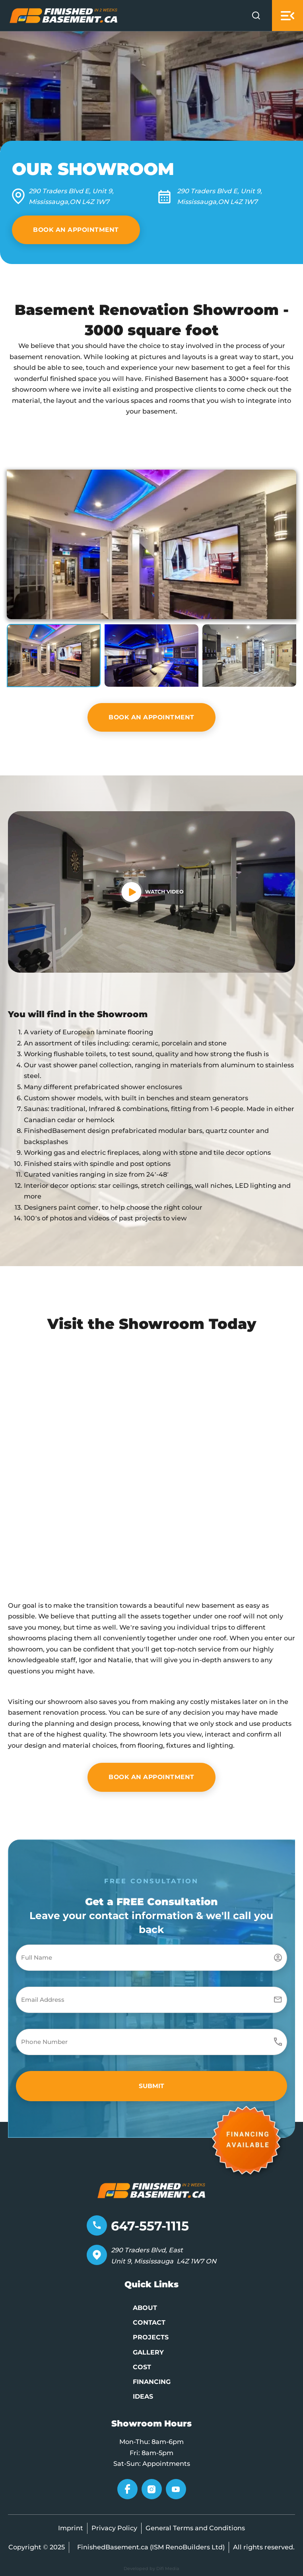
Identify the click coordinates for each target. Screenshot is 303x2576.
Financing (152, 2382)
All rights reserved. (264, 2547)
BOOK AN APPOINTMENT (151, 1777)
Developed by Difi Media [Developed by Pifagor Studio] (151, 2568)
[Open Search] (256, 15)
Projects (151, 2337)
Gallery (148, 2352)
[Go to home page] (151, 2189)
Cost (142, 2367)
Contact (149, 2322)
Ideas (143, 2396)
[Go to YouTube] (176, 2491)
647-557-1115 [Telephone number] (150, 2226)
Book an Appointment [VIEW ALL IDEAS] (76, 229)
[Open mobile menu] (287, 15)
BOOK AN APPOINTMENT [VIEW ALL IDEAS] (151, 717)
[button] (151, 544)
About (145, 2308)
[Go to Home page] (63, 15)
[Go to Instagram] (152, 2491)
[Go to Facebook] (127, 2491)
